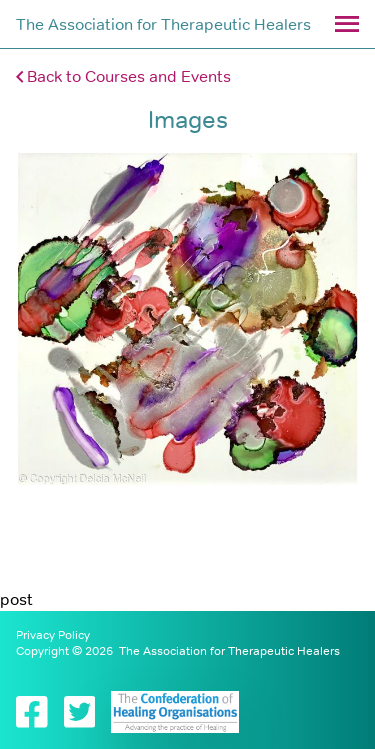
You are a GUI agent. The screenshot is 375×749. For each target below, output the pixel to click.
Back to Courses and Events (123, 76)
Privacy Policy (53, 635)
